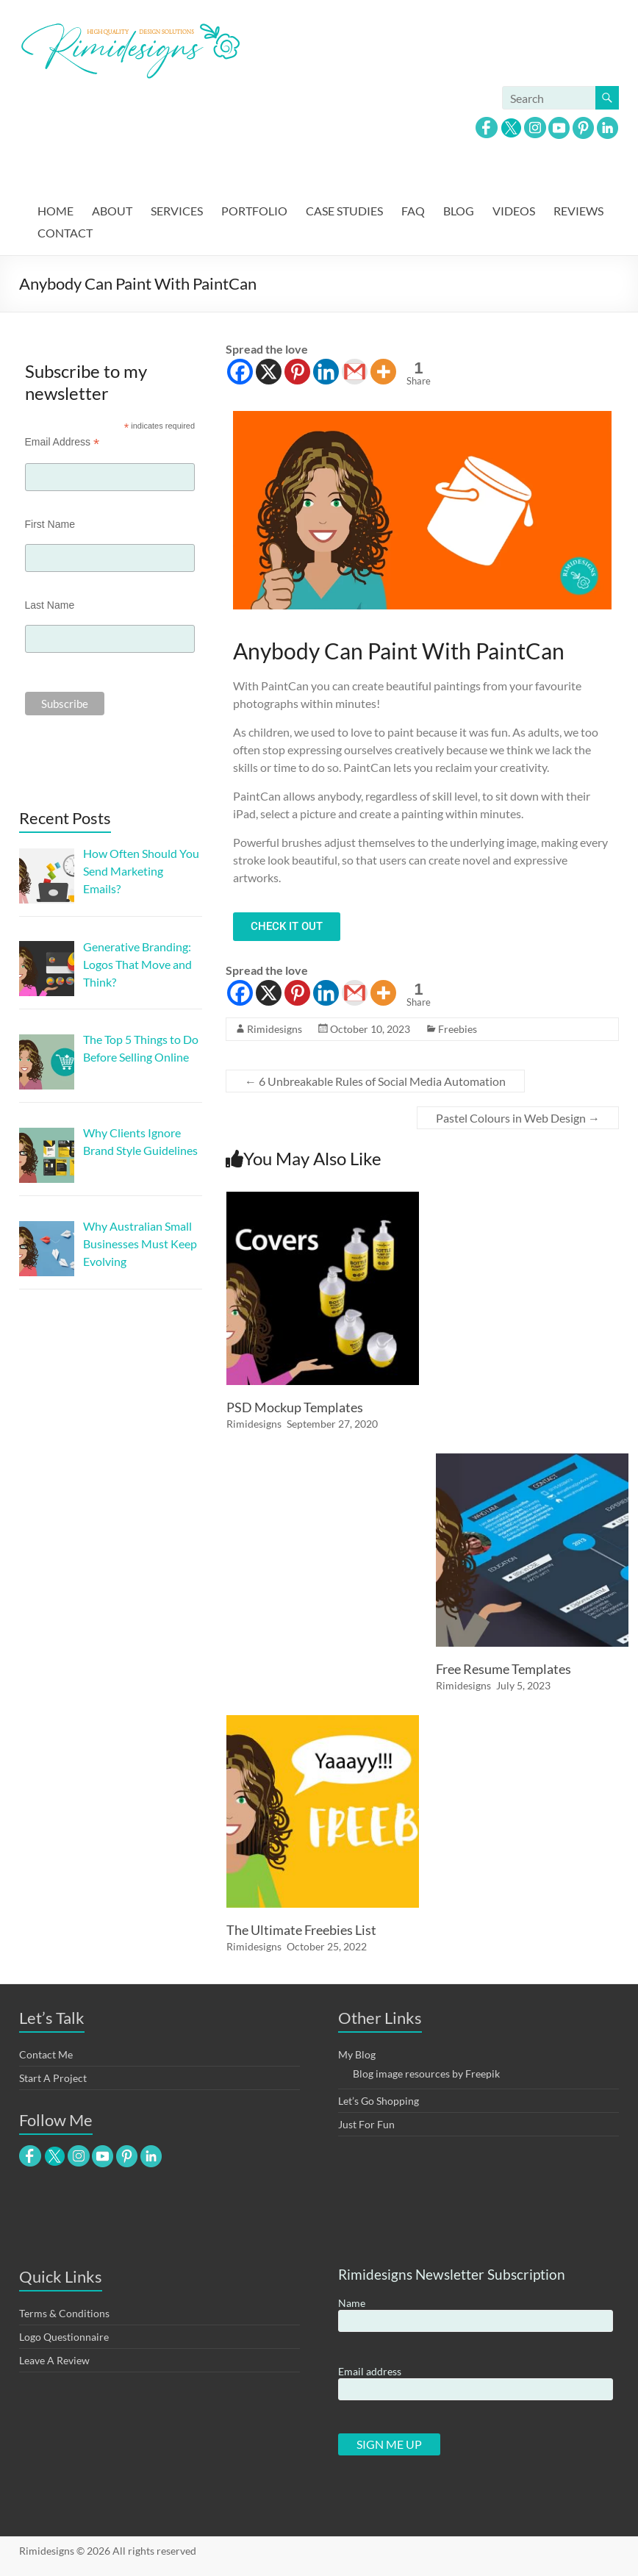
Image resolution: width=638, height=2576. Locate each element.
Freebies (457, 1029)
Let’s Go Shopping (378, 2100)
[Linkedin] (326, 371)
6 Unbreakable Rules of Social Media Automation (375, 1081)
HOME (55, 211)
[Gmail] (355, 371)
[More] (383, 371)
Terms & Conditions (64, 2313)
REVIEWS (578, 211)
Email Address (62, 442)
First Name (50, 524)
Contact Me (46, 2054)
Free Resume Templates (503, 1669)
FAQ (413, 211)
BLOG (458, 211)
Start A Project (53, 2078)
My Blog (357, 2054)
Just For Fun (366, 2124)
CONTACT (65, 233)
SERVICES (177, 211)
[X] (269, 371)
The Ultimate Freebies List (301, 1930)
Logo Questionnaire (64, 2336)
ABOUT (112, 211)
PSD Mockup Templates (294, 1407)
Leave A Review (54, 2360)
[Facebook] (240, 371)
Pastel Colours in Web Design (518, 1118)
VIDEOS (513, 211)
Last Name (50, 605)
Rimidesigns (274, 1029)
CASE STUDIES (344, 211)
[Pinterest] (297, 371)
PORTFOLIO (254, 211)
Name (351, 2303)
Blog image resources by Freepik (426, 2073)
